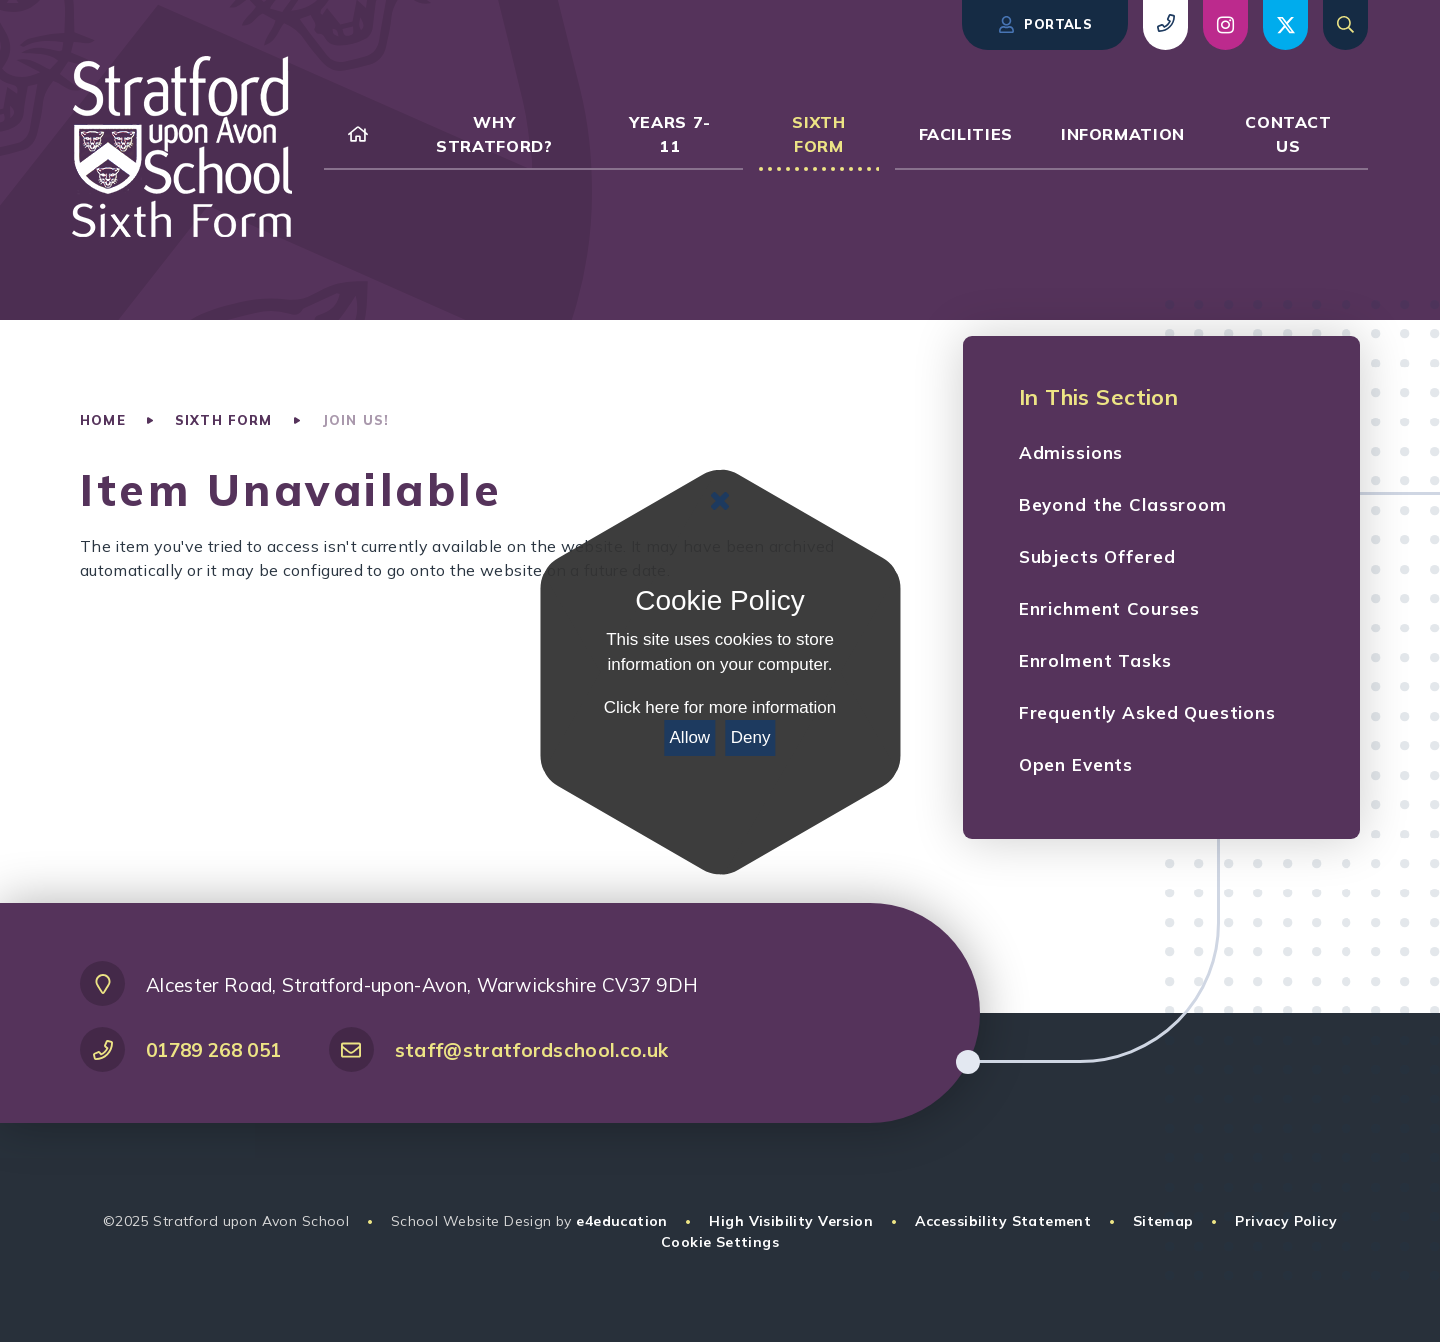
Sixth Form (224, 420)
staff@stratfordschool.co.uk (532, 1050)
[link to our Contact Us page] (1288, 134)
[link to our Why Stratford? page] (494, 134)
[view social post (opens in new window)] (1225, 25)
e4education (622, 1221)
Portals (1045, 24)
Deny (751, 737)
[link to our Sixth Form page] (818, 134)
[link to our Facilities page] (966, 134)
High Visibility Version (791, 1221)
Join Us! (355, 420)
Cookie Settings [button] (720, 1242)
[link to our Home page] (358, 134)
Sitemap (1163, 1221)
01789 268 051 (213, 1050)
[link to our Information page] (1123, 134)
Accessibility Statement (1003, 1221)
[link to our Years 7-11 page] (670, 134)
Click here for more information (720, 707)
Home (103, 420)
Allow (690, 737)
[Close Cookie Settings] (720, 501)
